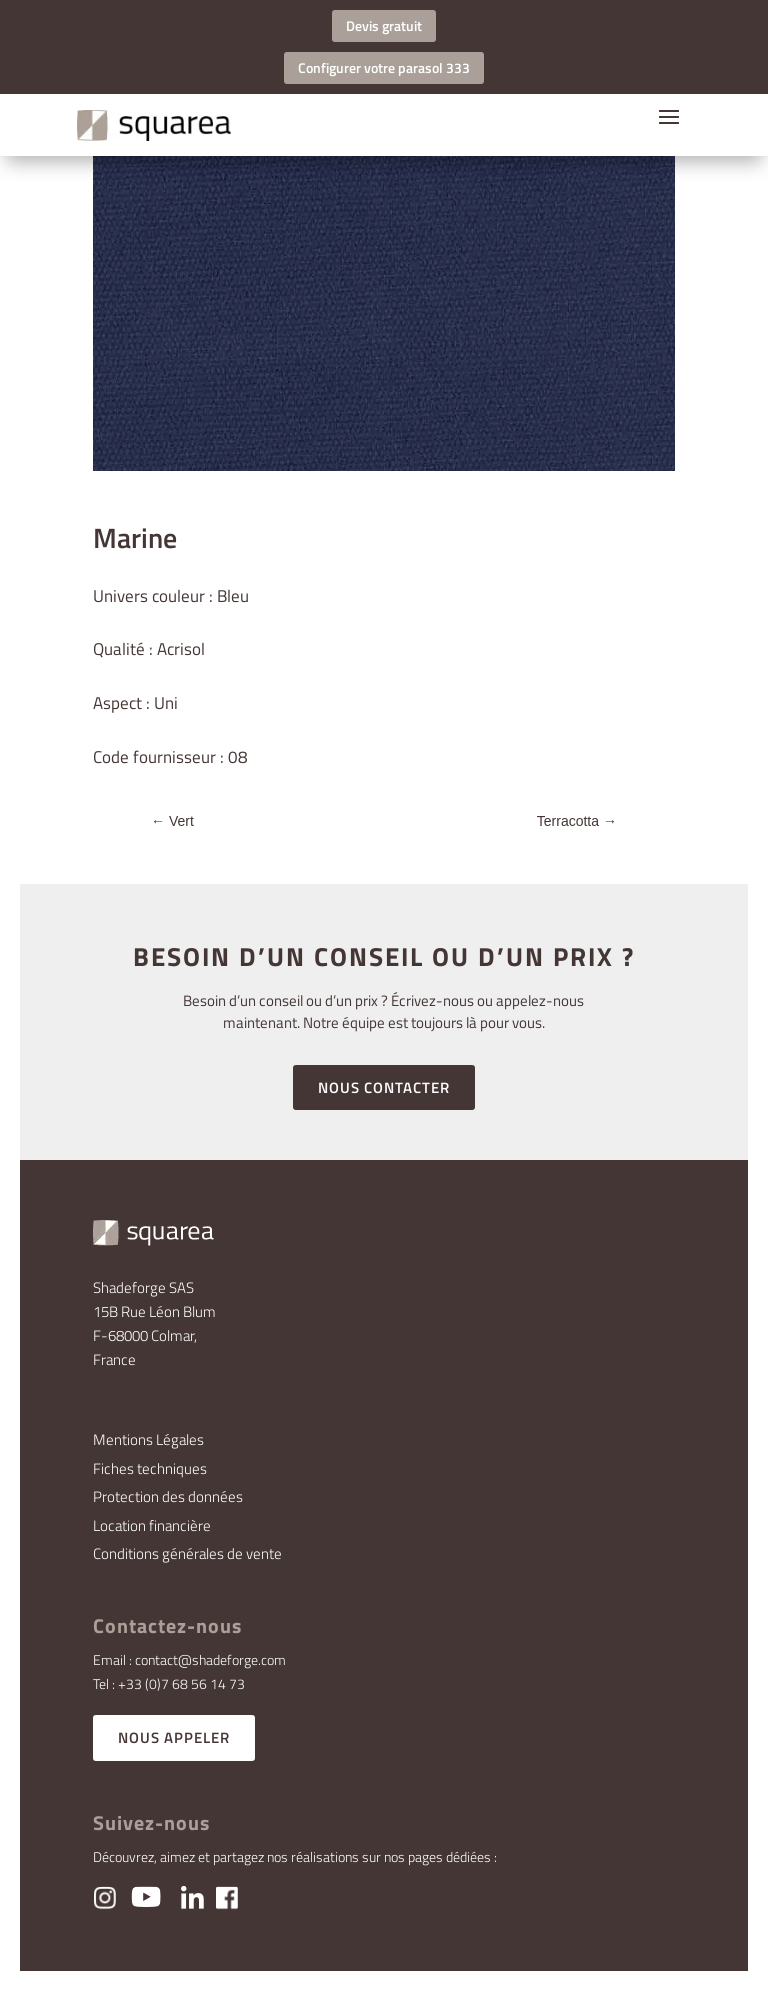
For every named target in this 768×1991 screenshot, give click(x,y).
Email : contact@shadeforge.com (189, 1659)
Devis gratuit (384, 25)
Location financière (152, 1525)
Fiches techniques (150, 1468)
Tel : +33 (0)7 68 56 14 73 (169, 1683)
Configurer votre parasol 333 (384, 67)
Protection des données (168, 1496)
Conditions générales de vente (187, 1553)
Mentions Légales (148, 1439)
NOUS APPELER (174, 1737)
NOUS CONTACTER (384, 1087)
